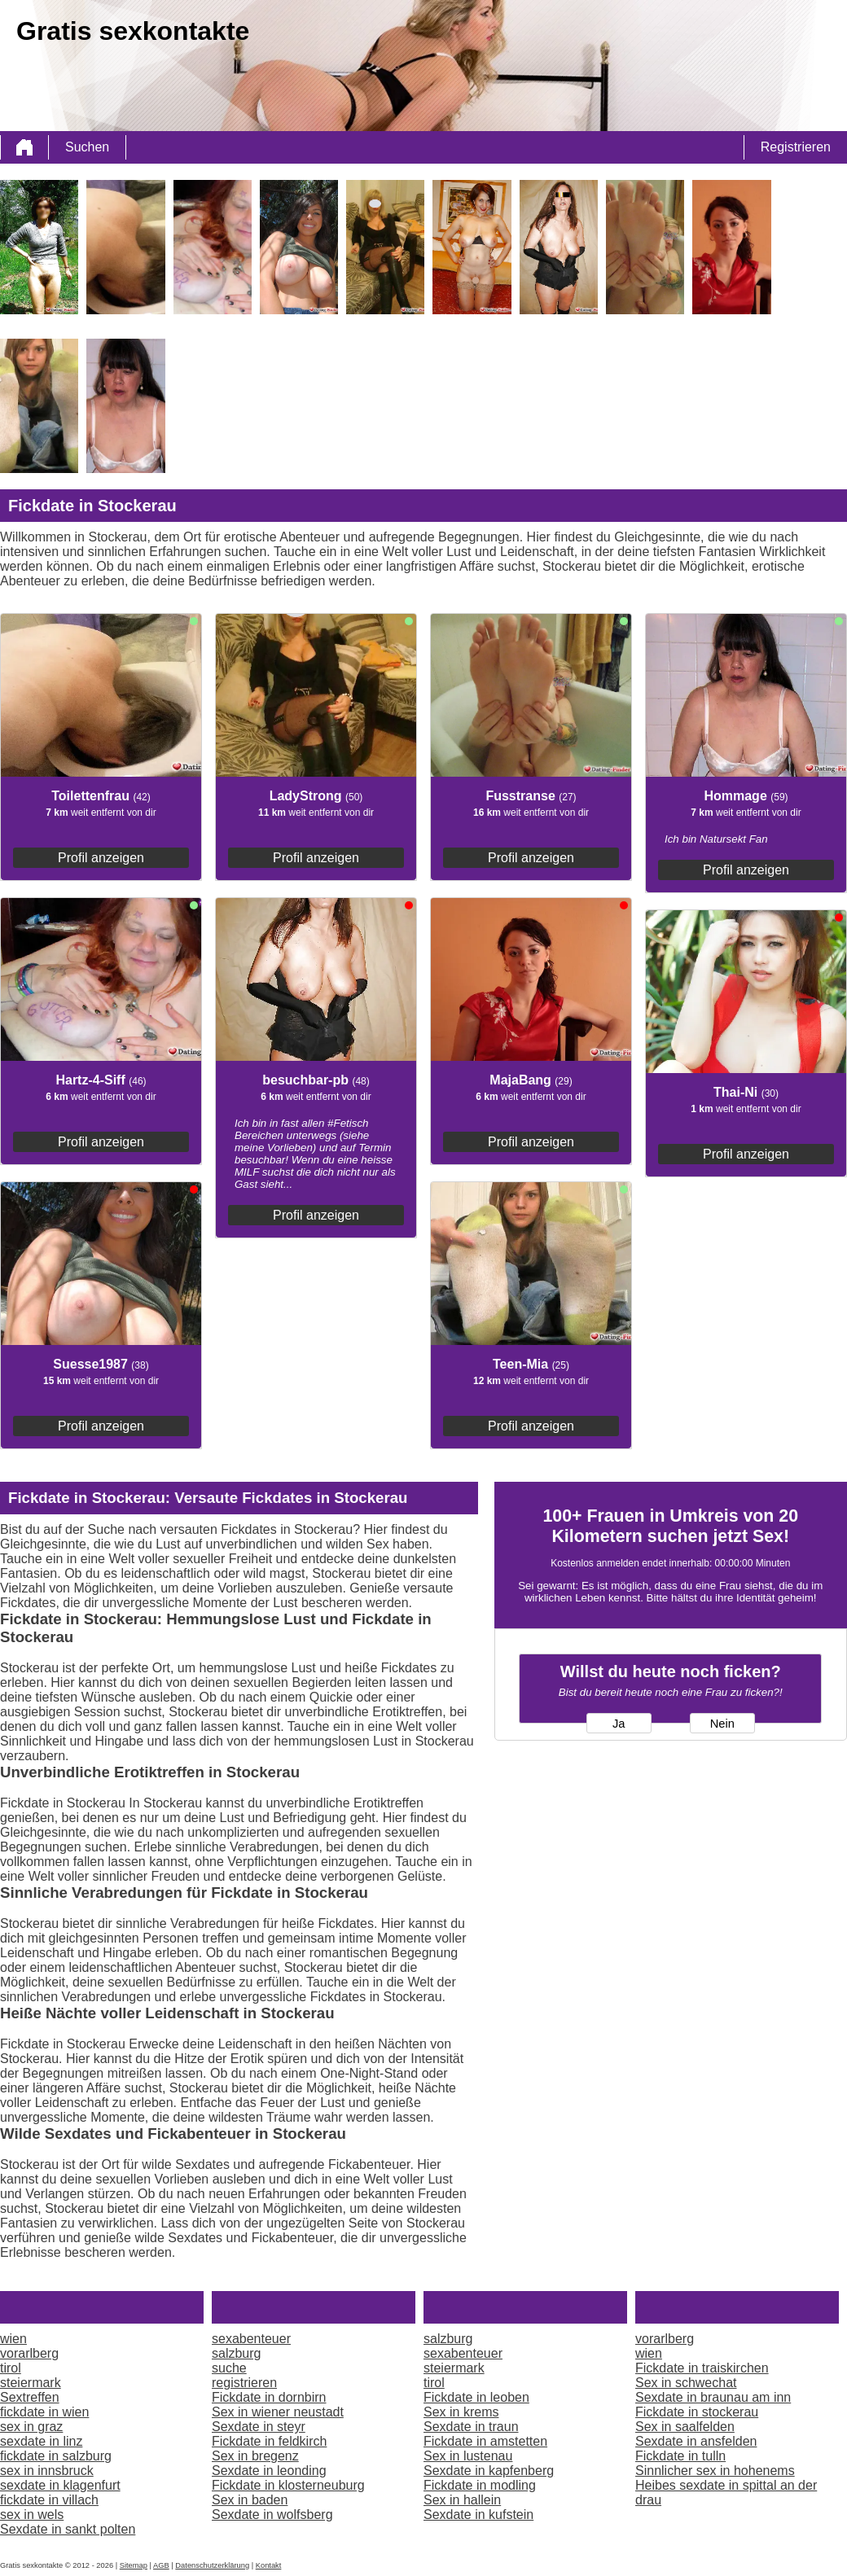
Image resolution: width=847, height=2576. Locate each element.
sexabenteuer (251, 2339)
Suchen (87, 147)
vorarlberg (29, 2353)
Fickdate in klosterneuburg (288, 2485)
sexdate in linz (41, 2441)
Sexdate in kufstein (478, 2514)
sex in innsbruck (47, 2470)
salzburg (236, 2353)
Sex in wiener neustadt (278, 2412)
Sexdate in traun (471, 2427)
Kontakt (269, 2565)
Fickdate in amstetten (485, 2441)
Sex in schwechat (686, 2383)
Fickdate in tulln (680, 2456)
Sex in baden (249, 2500)
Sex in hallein (462, 2500)
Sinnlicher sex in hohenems (715, 2470)
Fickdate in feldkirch (269, 2441)
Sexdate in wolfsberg (272, 2514)
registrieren (244, 2383)
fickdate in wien (44, 2412)
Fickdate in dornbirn (269, 2397)
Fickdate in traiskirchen (702, 2368)
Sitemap (133, 2565)
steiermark (30, 2383)
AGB (161, 2565)
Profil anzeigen (101, 858)
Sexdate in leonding (269, 2470)
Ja (618, 1723)
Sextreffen (29, 2397)
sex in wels (32, 2514)
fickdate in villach (49, 2500)
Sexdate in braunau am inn (713, 2397)
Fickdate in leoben (476, 2397)
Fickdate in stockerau (696, 2412)
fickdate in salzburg (56, 2456)
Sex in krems (461, 2412)
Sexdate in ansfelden (696, 2441)
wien (13, 2339)
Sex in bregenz (255, 2456)
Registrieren (796, 147)
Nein (722, 1723)
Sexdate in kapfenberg (489, 2470)
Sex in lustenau (468, 2456)
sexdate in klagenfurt (60, 2485)
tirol (10, 2368)
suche (229, 2368)
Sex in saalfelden (685, 2427)
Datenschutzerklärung (212, 2565)
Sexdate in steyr (258, 2427)
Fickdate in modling (480, 2485)
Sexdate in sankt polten (67, 2529)
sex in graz (31, 2427)
